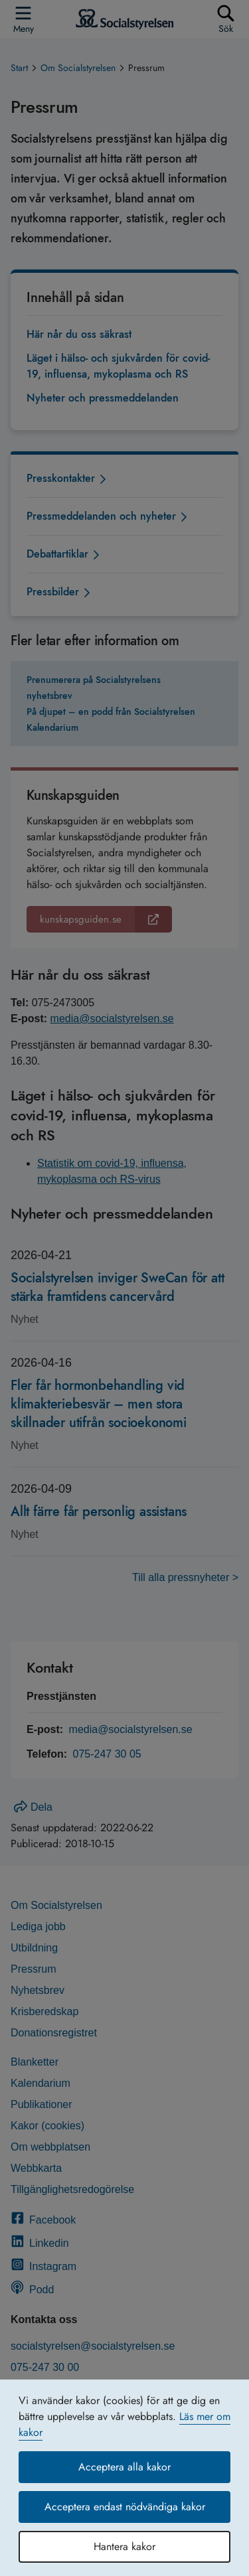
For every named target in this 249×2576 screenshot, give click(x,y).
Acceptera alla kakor (124, 2466)
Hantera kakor (124, 2546)
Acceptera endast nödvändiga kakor (124, 2506)
